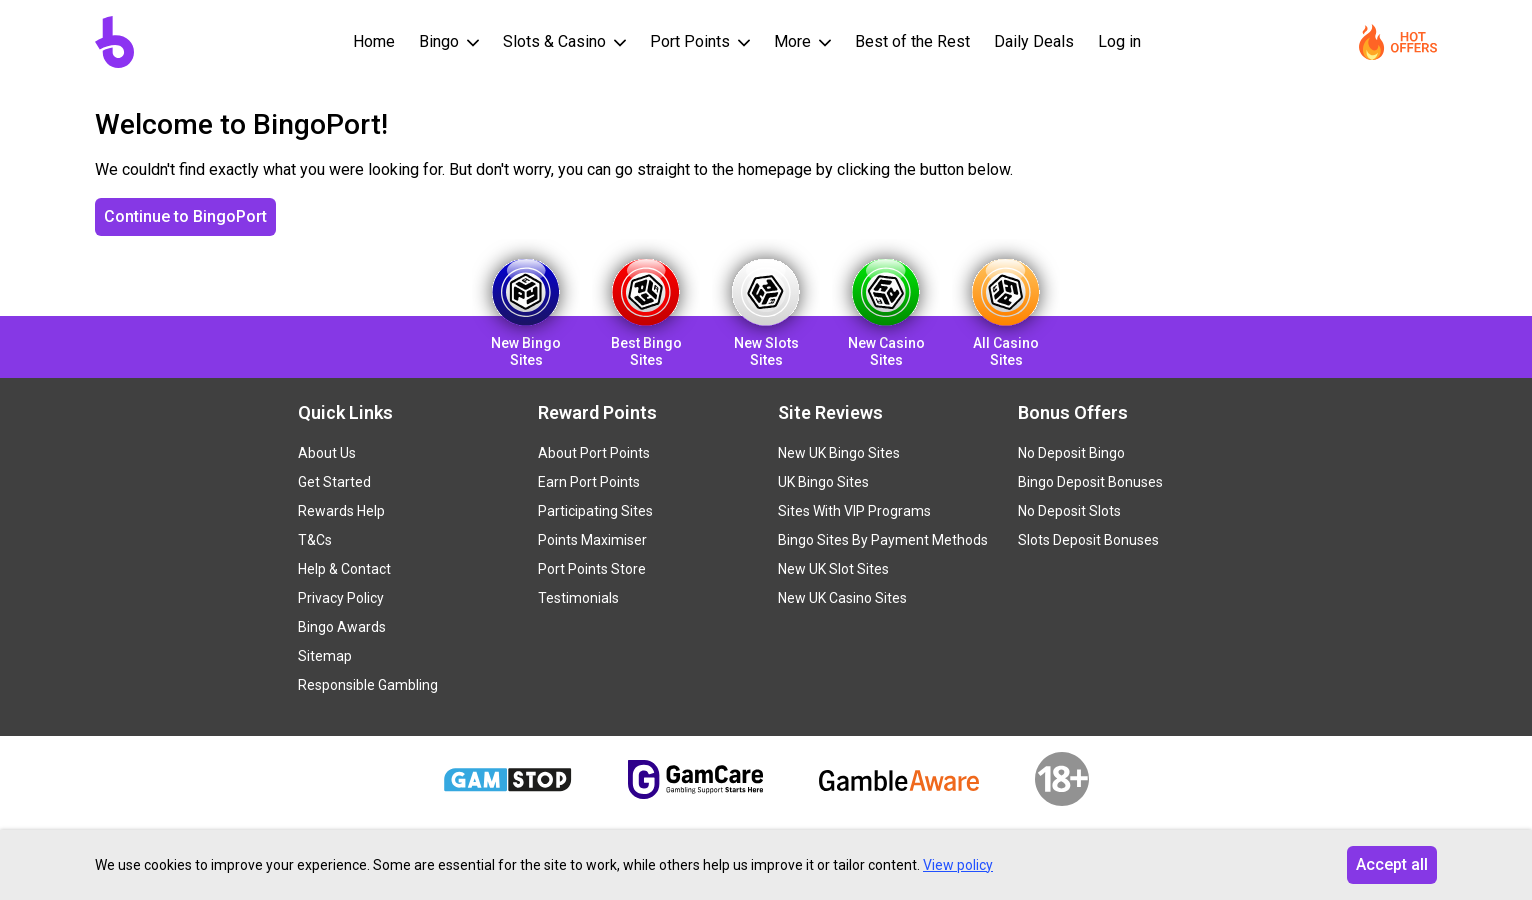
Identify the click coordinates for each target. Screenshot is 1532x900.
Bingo (441, 41)
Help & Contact (344, 569)
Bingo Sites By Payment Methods (883, 540)
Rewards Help (341, 511)
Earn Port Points (589, 482)
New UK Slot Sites (833, 569)
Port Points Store (592, 569)
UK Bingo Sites (823, 482)
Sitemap (325, 656)
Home (374, 41)
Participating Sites (595, 511)
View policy (958, 865)
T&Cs (315, 540)
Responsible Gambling (368, 685)
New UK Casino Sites (842, 598)
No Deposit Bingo (1071, 453)
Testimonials (578, 598)
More (794, 41)
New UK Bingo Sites (839, 453)
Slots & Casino (556, 41)
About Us (327, 453)
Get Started (334, 482)
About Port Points (594, 453)
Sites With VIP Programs (854, 511)
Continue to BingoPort (185, 216)
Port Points (692, 41)
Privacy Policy (341, 598)
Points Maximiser (592, 540)
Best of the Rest (912, 41)
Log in (1119, 41)
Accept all (1392, 864)
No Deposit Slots (1069, 511)
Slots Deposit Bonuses (1088, 540)
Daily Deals (1034, 41)
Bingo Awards (342, 627)
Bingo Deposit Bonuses (1090, 482)
